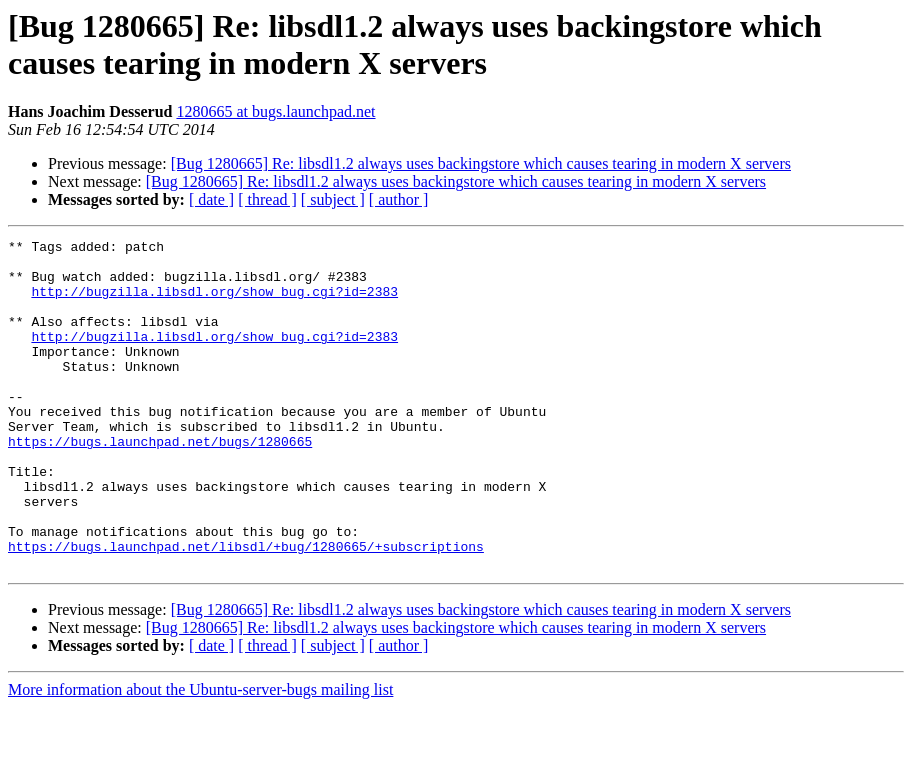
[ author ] (399, 199)
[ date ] (211, 199)
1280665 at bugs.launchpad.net (275, 111)
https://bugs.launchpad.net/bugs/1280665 (160, 483)
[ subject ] (333, 199)
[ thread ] (267, 199)
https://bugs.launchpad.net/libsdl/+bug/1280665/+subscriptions (246, 609)
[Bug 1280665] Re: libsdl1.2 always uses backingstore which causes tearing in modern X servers (481, 163)
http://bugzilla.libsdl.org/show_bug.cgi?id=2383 (214, 303)
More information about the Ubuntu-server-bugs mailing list (200, 755)
